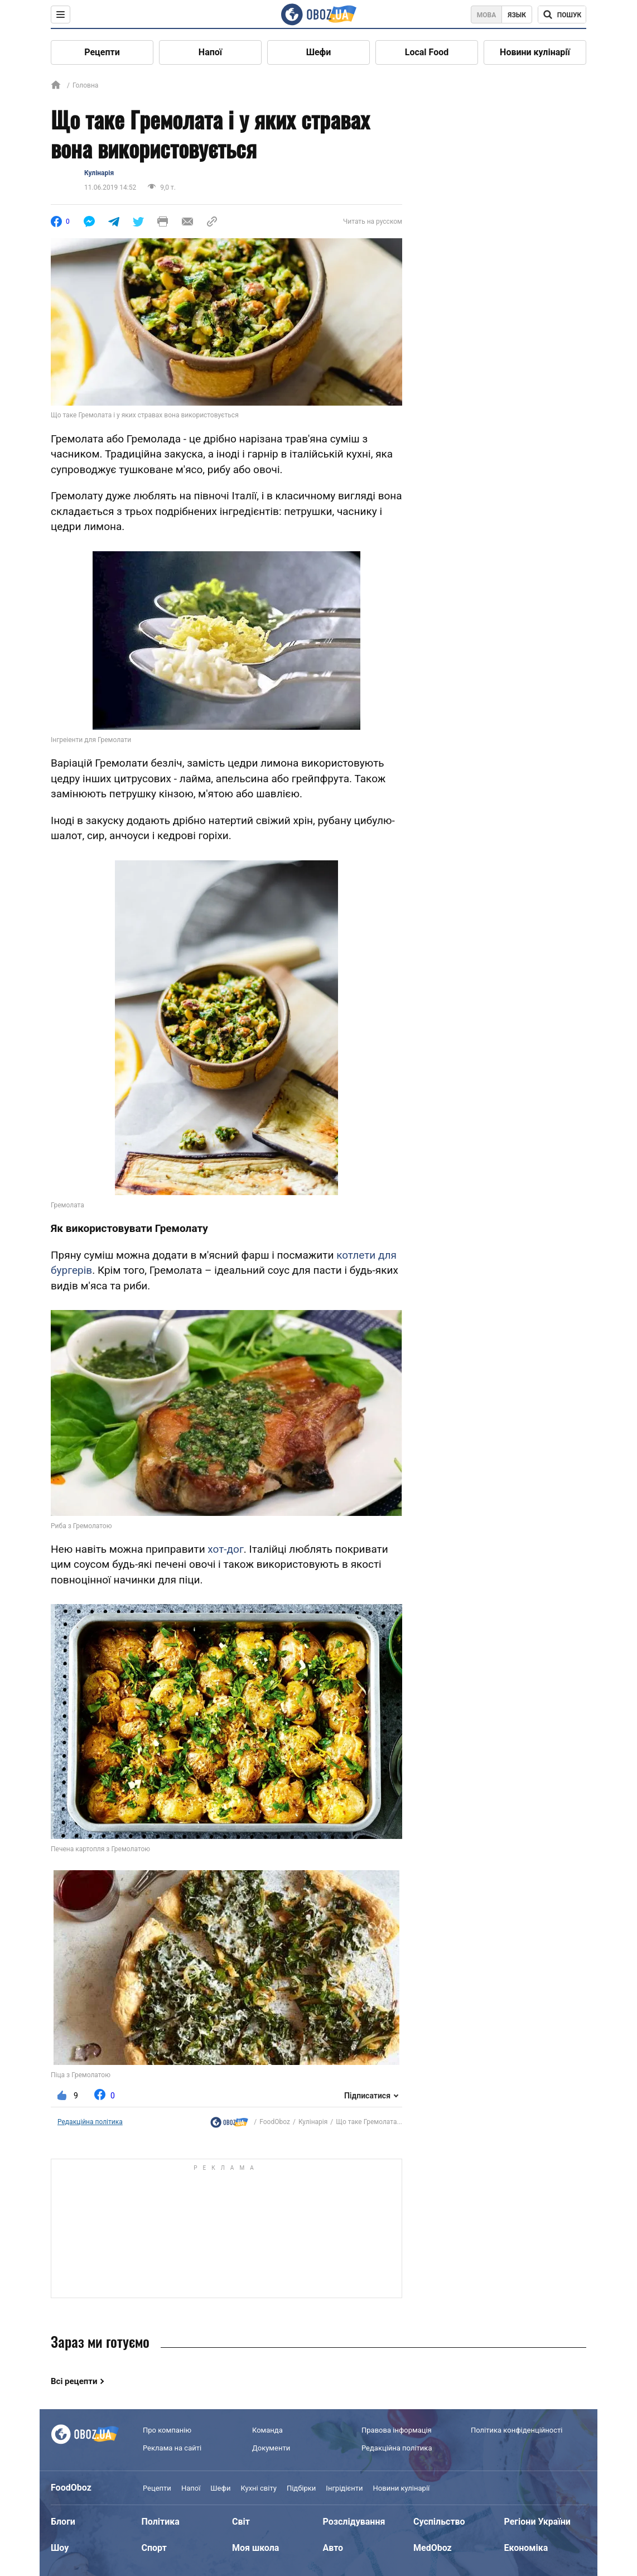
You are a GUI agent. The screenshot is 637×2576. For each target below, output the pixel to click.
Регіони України (537, 2521)
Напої (210, 52)
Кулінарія (99, 173)
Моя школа (255, 2548)
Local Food (426, 52)
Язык (517, 15)
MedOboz (432, 2548)
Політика (161, 2521)
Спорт (154, 2548)
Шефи (318, 52)
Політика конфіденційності (516, 2430)
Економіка (526, 2548)
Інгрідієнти (344, 2488)
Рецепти (102, 52)
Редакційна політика (90, 2122)
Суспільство (439, 2521)
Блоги (63, 2521)
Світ (241, 2521)
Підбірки (301, 2488)
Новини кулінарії (535, 52)
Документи (271, 2448)
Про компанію (167, 2430)
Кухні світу (258, 2488)
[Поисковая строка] (562, 14)
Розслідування (354, 2521)
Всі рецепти (74, 2381)
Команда (267, 2430)
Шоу (60, 2548)
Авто (333, 2548)
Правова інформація (396, 2430)
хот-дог (225, 1549)
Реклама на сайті (172, 2448)
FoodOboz (274, 2122)
